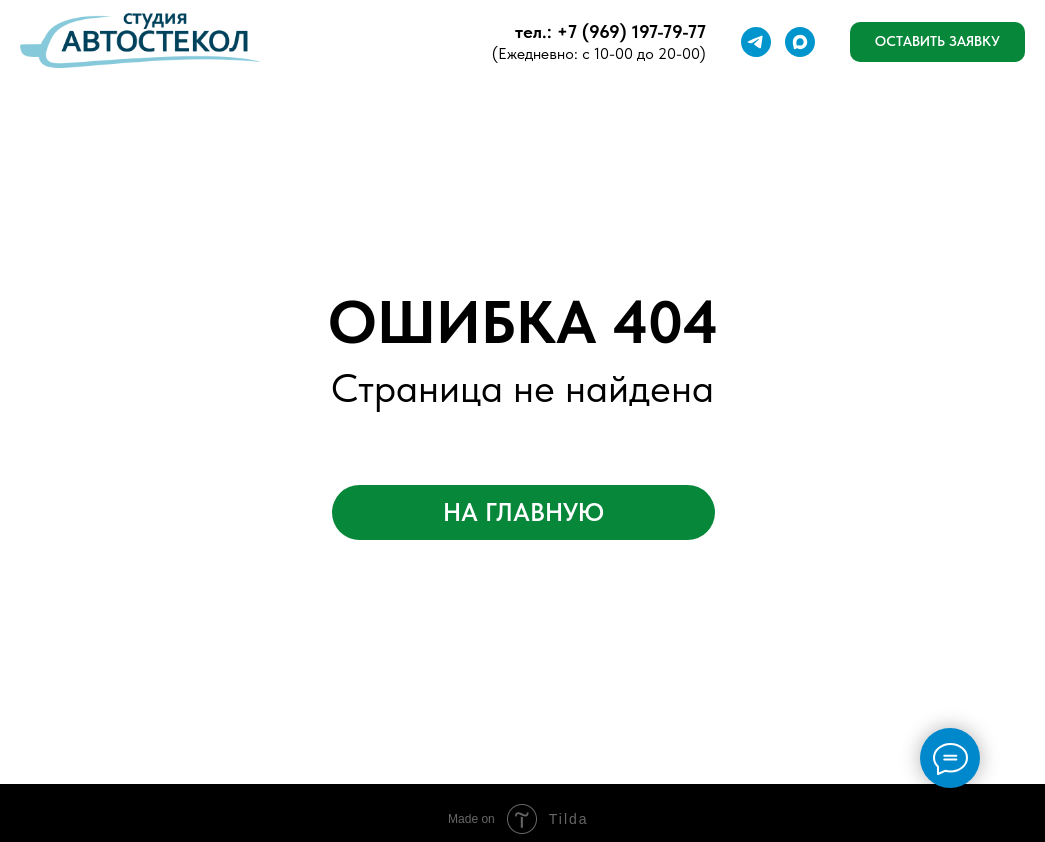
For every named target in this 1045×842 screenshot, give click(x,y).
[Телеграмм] (756, 42)
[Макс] (800, 42)
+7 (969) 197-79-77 (631, 31)
